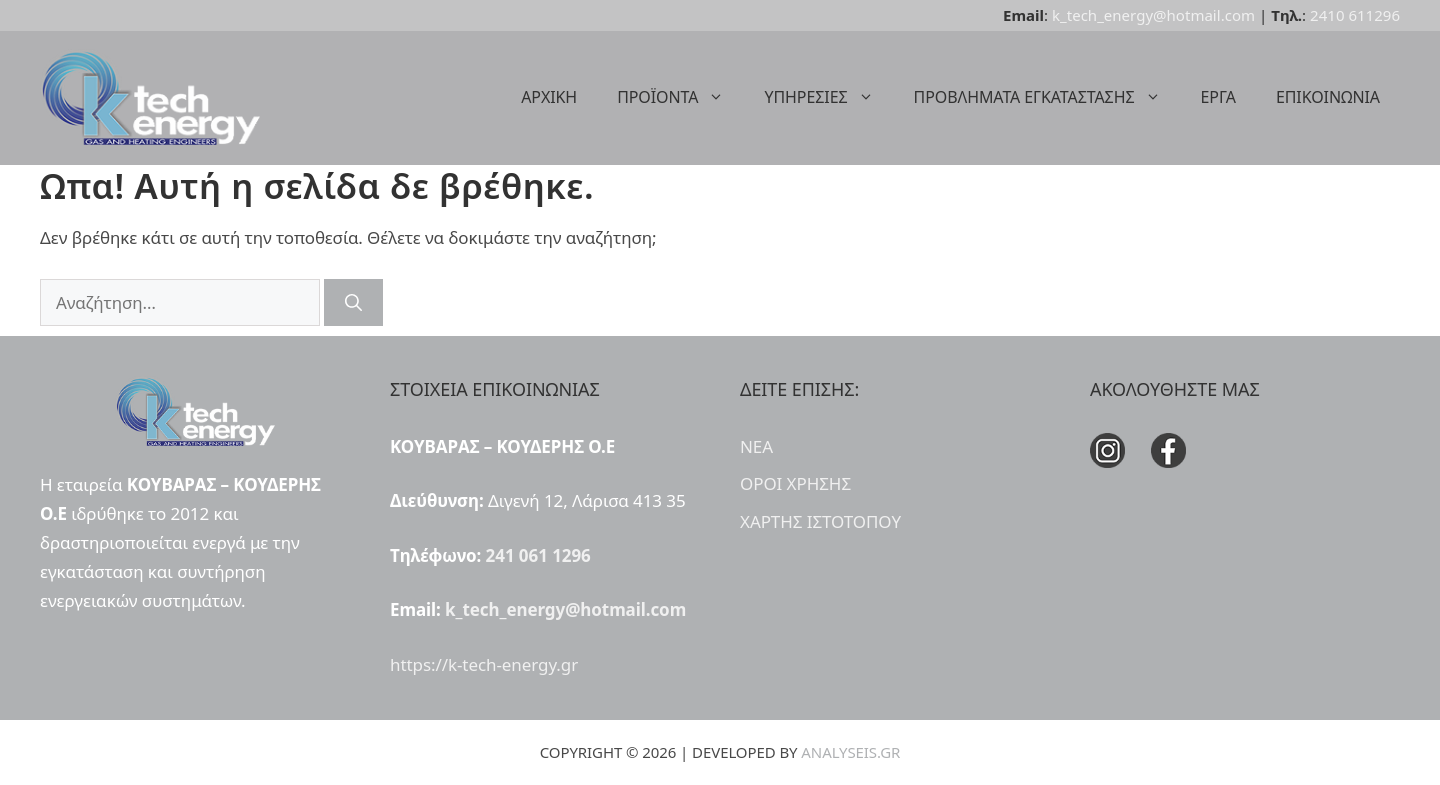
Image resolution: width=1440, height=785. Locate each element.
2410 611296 (1355, 15)
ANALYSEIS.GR (850, 752)
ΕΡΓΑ (1218, 97)
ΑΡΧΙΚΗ (549, 97)
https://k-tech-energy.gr (484, 664)
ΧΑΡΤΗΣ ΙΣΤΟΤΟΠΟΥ (820, 521)
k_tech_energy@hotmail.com (1153, 15)
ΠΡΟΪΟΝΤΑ (680, 97)
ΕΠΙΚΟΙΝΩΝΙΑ (1328, 97)
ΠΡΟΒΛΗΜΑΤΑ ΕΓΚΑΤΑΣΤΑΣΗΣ (1047, 97)
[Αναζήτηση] (353, 303)
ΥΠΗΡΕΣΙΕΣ (828, 97)
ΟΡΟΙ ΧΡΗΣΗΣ (795, 483)
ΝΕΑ (756, 446)
